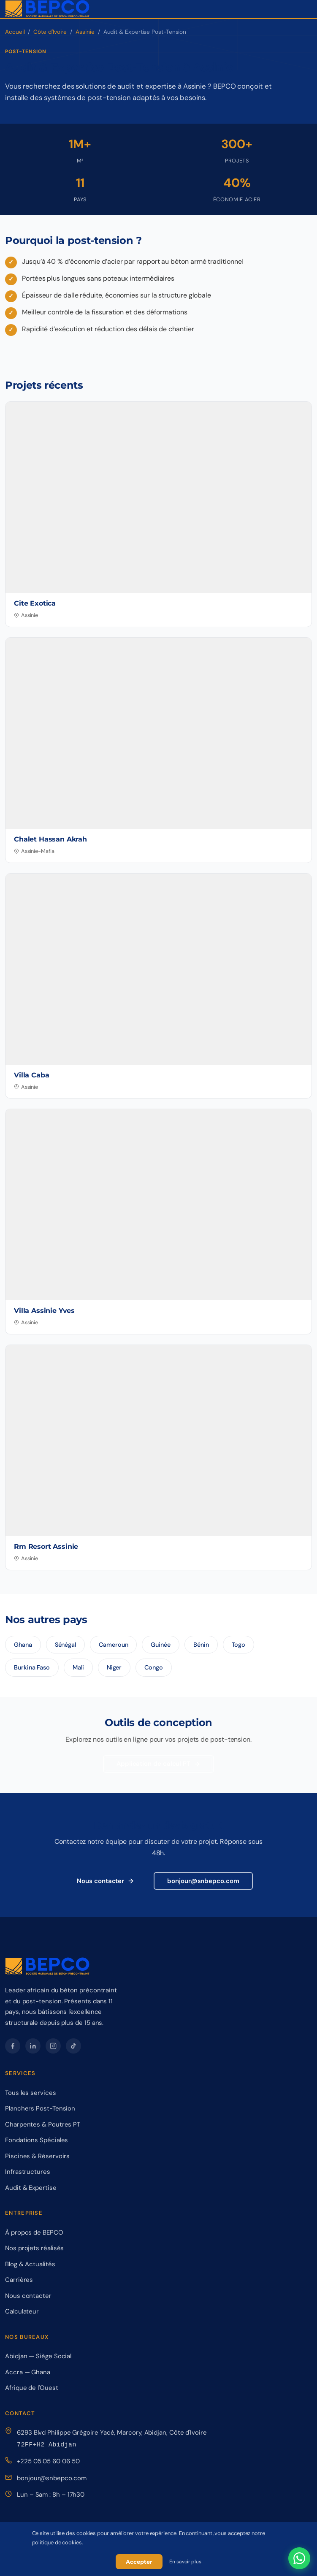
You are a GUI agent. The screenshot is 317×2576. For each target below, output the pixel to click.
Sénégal (65, 1644)
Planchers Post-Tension (40, 2108)
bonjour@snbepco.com (203, 1881)
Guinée (161, 1644)
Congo (153, 1667)
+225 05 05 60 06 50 (48, 2461)
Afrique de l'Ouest (31, 2388)
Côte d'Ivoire (50, 31)
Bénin (201, 1644)
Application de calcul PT (158, 1763)
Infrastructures (27, 2171)
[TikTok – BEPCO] (73, 2046)
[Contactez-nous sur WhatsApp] (299, 2558)
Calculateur (22, 2311)
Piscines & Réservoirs (37, 2156)
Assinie (85, 31)
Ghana (23, 1644)
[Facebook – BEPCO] (12, 2046)
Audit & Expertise (31, 2188)
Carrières (19, 2280)
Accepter (139, 2561)
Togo (239, 1644)
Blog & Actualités (30, 2264)
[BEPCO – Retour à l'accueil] (47, 9)
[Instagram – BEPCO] (53, 2046)
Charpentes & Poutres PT (42, 2124)
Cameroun (113, 1644)
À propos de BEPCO (34, 2232)
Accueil (14, 31)
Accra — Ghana (27, 2372)
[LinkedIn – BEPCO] (33, 2046)
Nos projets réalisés (34, 2248)
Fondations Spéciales (36, 2140)
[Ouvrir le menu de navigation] (305, 9)
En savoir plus (185, 2561)
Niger (114, 1667)
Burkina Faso (32, 1667)
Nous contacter (105, 1881)
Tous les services (30, 2093)
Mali (78, 1667)
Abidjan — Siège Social (38, 2356)
